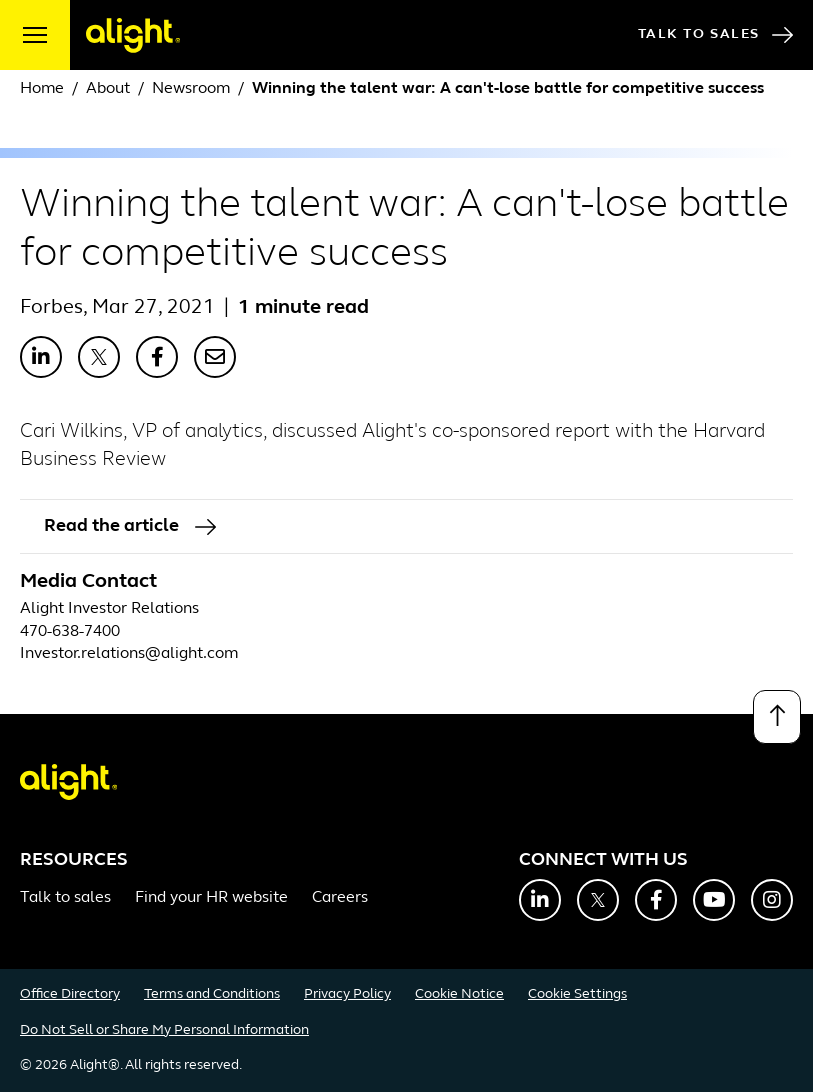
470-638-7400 (70, 632)
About (108, 89)
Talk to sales (65, 898)
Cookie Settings (577, 994)
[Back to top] (777, 717)
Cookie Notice (459, 994)
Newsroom (191, 89)
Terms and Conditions (212, 994)
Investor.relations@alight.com (129, 654)
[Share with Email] (215, 357)
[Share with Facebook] (157, 357)
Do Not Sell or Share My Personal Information (164, 1030)
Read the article (130, 526)
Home (42, 89)
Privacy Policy (347, 994)
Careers (340, 898)
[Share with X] (99, 357)
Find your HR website (211, 898)
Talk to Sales (715, 35)
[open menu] (35, 35)
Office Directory (70, 994)
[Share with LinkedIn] (41, 357)
